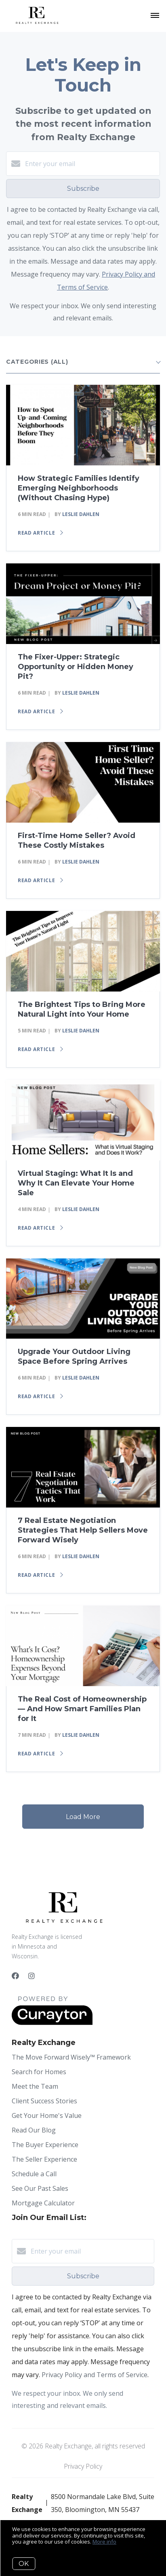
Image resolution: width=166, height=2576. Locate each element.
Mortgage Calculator (43, 2203)
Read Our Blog (34, 2130)
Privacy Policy (83, 2466)
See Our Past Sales (40, 2188)
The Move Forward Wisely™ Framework (71, 2057)
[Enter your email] (91, 163)
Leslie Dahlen (80, 514)
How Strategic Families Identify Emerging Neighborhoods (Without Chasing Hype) (78, 488)
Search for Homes (39, 2071)
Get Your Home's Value (47, 2115)
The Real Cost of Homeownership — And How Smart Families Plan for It (82, 1709)
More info (104, 2541)
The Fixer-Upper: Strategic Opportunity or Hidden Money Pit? (75, 667)
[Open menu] (155, 15)
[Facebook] (15, 1976)
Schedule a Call (34, 2173)
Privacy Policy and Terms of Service (94, 2374)
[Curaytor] (52, 2022)
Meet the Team (35, 2086)
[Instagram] (31, 1976)
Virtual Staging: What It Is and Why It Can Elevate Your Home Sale (76, 1183)
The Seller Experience (44, 2159)
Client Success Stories (44, 2100)
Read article (40, 532)
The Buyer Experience (45, 2144)
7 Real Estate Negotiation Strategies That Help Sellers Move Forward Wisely (83, 1530)
